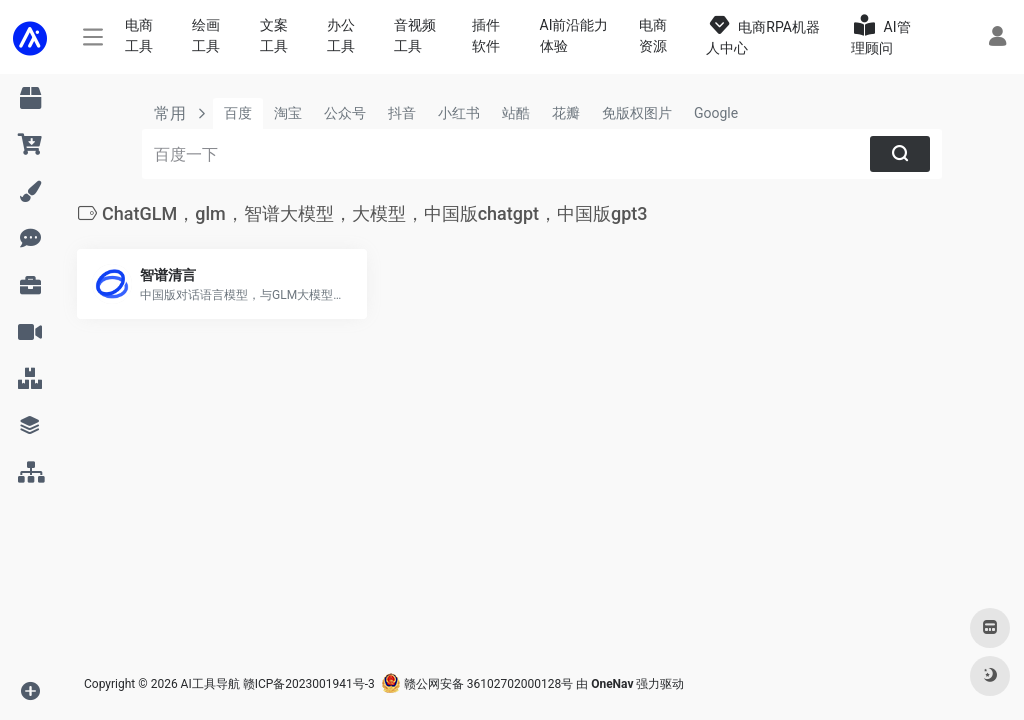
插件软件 (486, 35)
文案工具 (274, 35)
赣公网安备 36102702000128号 (477, 684)
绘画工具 (206, 35)
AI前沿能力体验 (574, 35)
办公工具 (341, 35)
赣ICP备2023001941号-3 (309, 684)
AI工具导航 (210, 684)
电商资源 (653, 35)
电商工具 (139, 35)
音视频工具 (415, 35)
